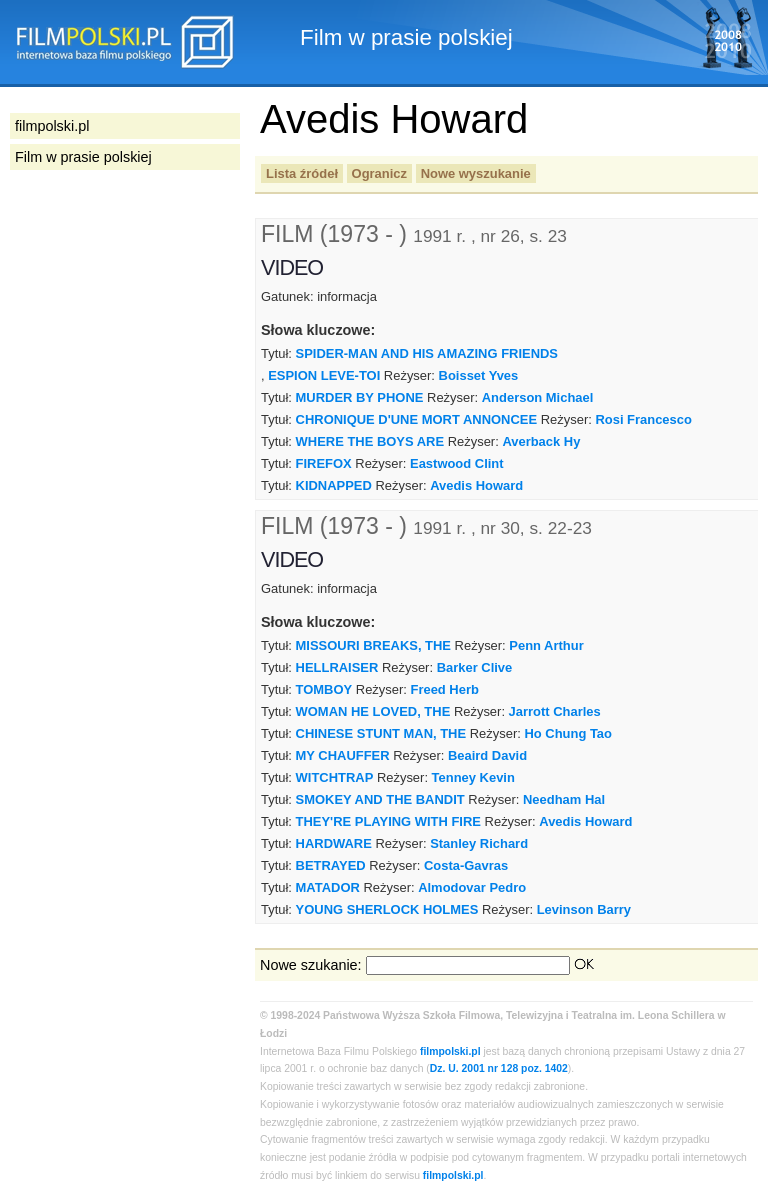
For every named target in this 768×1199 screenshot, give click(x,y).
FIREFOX (324, 463)
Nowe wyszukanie (476, 173)
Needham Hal (564, 799)
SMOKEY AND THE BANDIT (380, 799)
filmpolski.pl (450, 1051)
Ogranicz (379, 173)
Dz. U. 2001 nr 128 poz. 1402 (499, 1068)
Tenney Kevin (473, 777)
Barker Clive (475, 667)
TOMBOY (324, 689)
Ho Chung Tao (568, 733)
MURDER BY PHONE (360, 397)
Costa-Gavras (466, 865)
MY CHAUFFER (343, 755)
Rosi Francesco (643, 419)
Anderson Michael (538, 397)
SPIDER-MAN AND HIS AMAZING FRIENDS (427, 353)
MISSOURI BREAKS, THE (373, 645)
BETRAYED (331, 865)
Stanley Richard (479, 843)
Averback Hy (541, 441)
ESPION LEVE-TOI (324, 375)
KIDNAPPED (334, 485)
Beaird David (487, 755)
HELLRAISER (337, 667)
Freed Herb (445, 689)
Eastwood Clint (457, 463)
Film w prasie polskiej (83, 157)
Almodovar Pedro (472, 887)
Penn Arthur (546, 645)
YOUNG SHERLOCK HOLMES (387, 909)
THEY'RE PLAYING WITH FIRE (388, 821)
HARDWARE (334, 843)
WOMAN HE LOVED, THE (373, 711)
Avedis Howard (476, 485)
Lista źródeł (302, 173)
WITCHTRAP (335, 777)
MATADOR (328, 887)
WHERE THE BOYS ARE (370, 441)
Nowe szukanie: (311, 965)
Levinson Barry (584, 909)
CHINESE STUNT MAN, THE (381, 733)
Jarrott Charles (555, 711)
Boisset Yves (479, 375)
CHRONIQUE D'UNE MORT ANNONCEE (417, 419)
